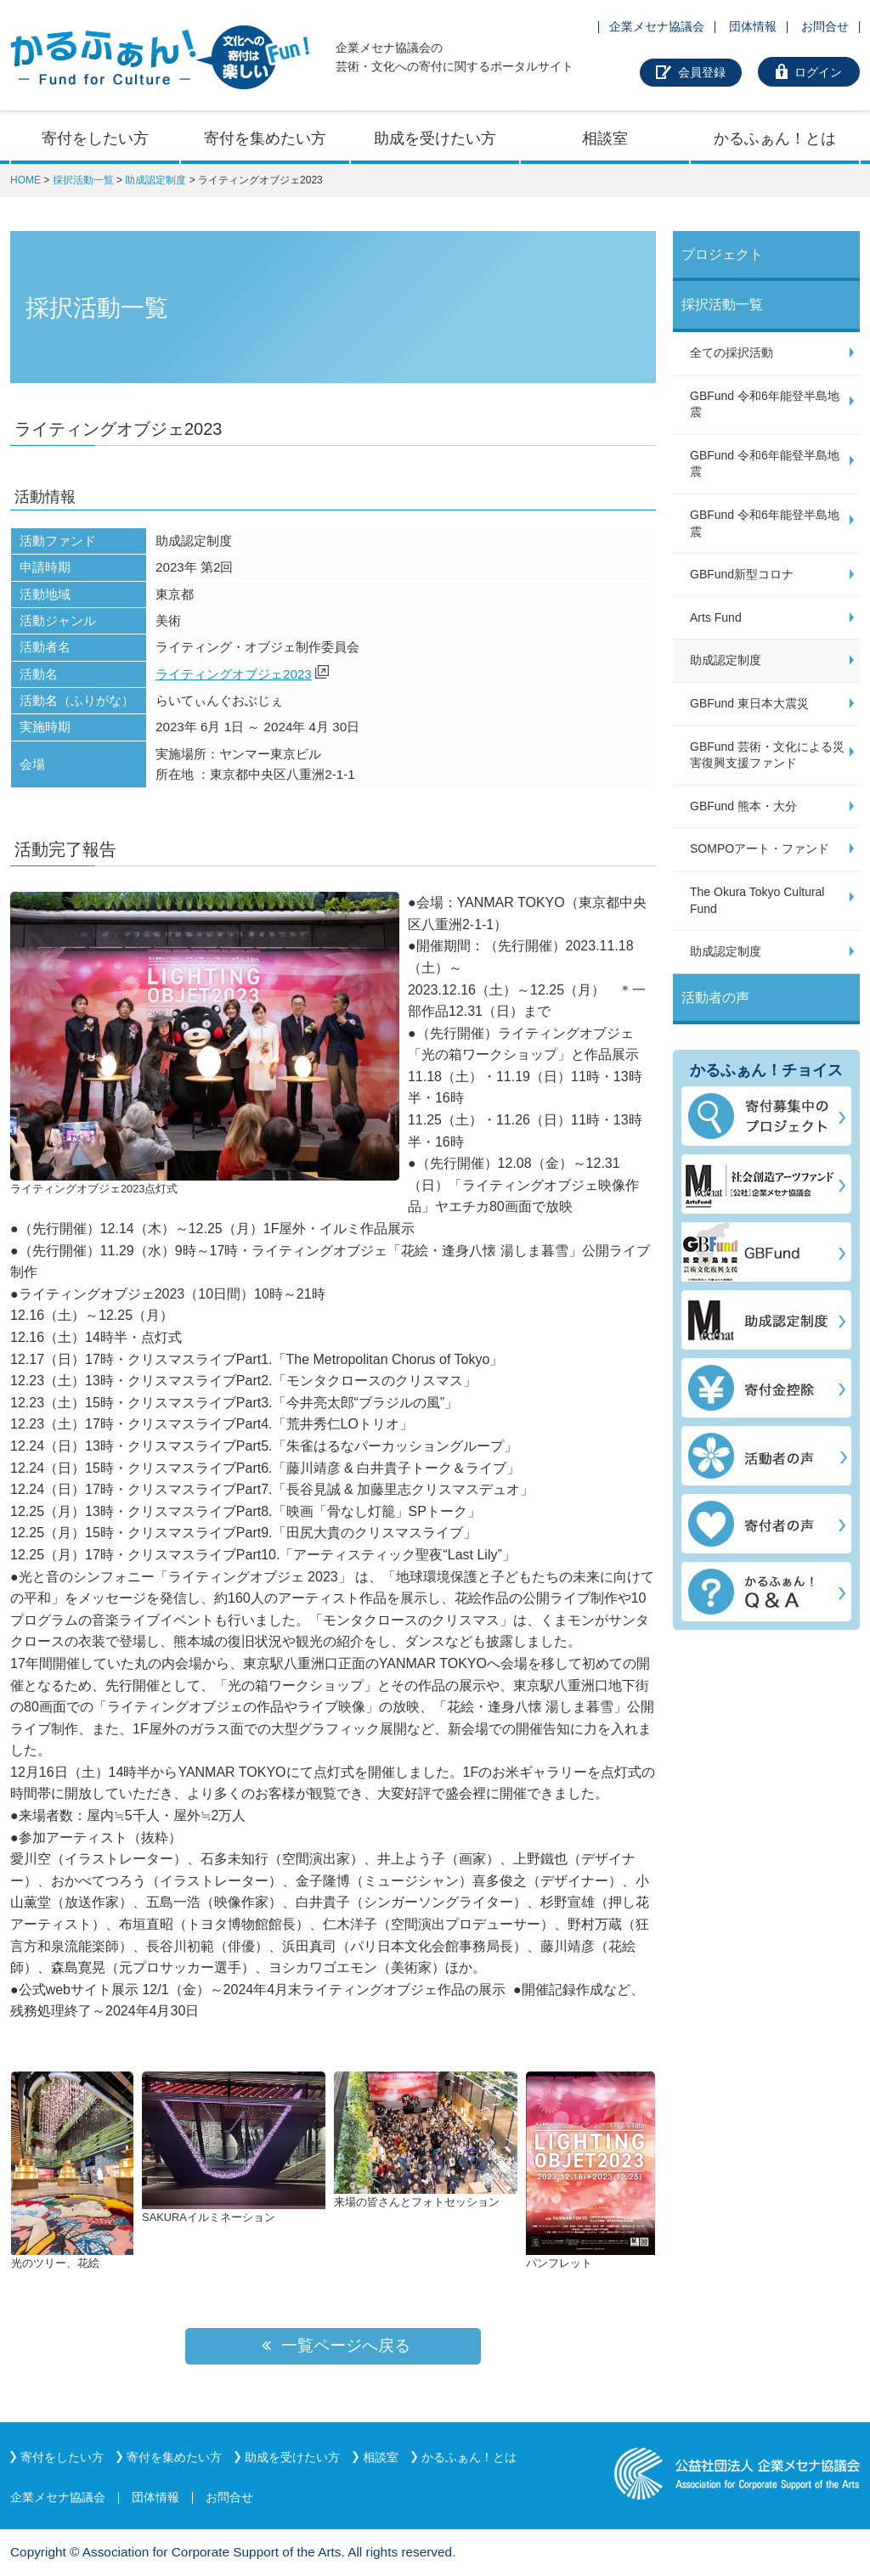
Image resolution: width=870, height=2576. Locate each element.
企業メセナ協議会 (656, 26)
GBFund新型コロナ (742, 574)
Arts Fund (716, 617)
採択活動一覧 (83, 180)
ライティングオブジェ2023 (233, 674)
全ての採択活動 (731, 352)
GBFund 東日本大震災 (749, 703)
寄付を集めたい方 (265, 138)
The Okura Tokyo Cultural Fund (757, 900)
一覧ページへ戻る (333, 2345)
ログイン (818, 72)
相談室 (605, 138)
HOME (25, 180)
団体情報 (753, 26)
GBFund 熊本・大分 (743, 806)
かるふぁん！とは (775, 138)
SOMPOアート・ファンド (759, 848)
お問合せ (825, 26)
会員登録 (702, 72)
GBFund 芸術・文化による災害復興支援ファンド (767, 755)
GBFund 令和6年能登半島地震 (764, 404)
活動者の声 (715, 997)
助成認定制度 (155, 180)
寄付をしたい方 (95, 138)
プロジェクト (722, 254)
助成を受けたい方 (435, 138)
